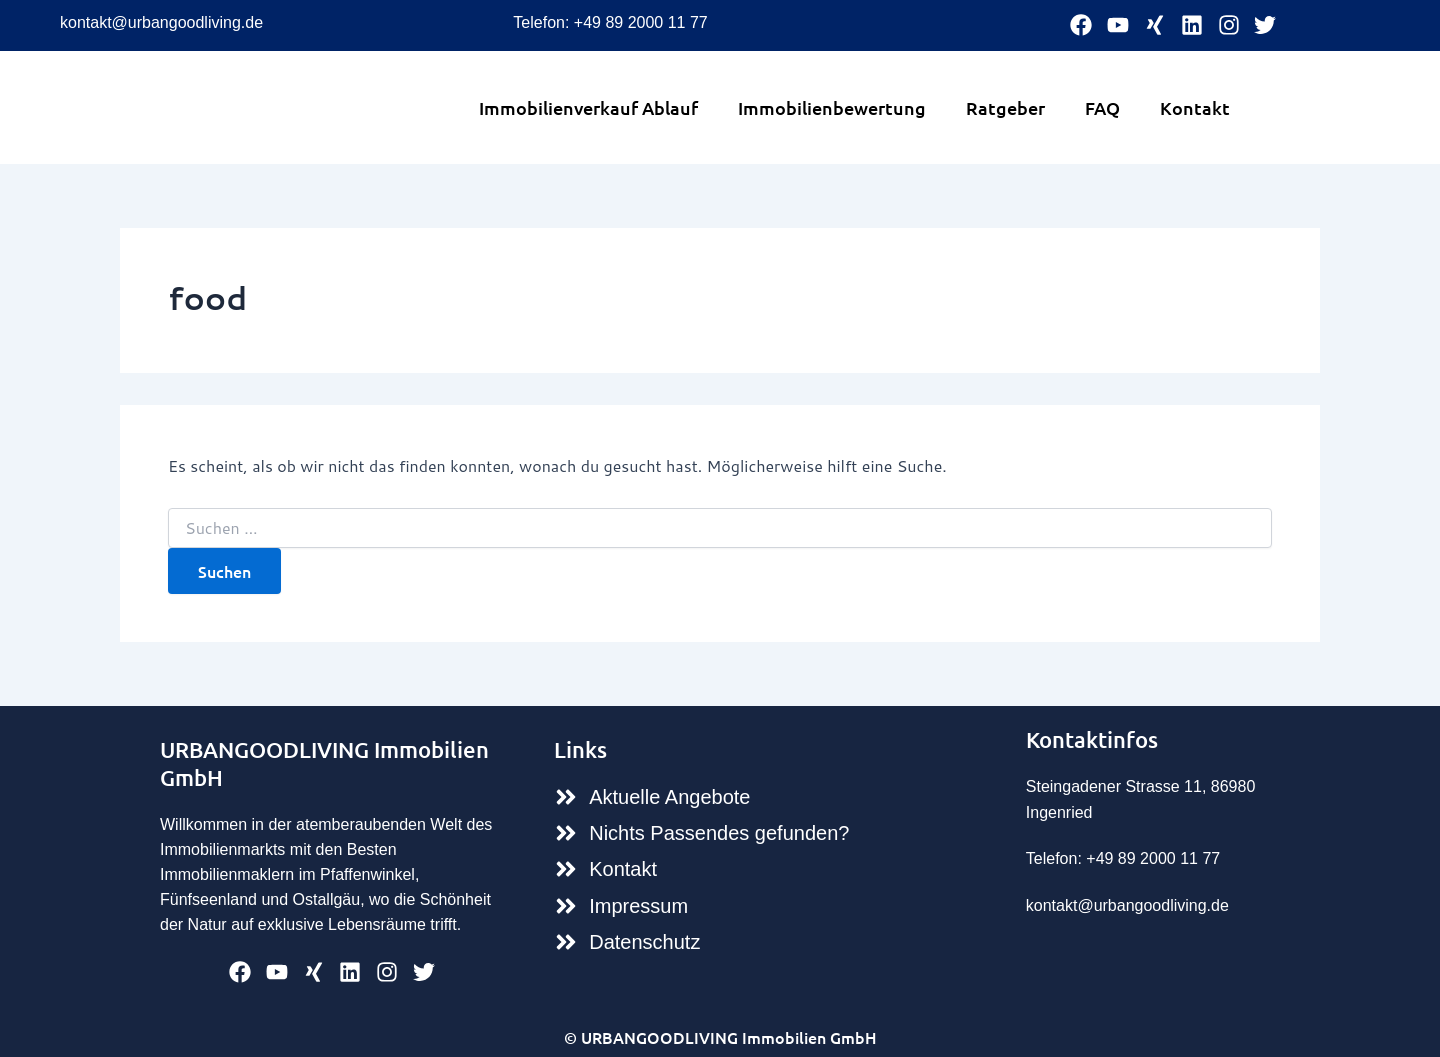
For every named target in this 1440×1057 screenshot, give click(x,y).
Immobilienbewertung (832, 107)
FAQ (1102, 107)
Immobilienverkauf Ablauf (588, 107)
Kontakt (1195, 107)
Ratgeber (1005, 107)
